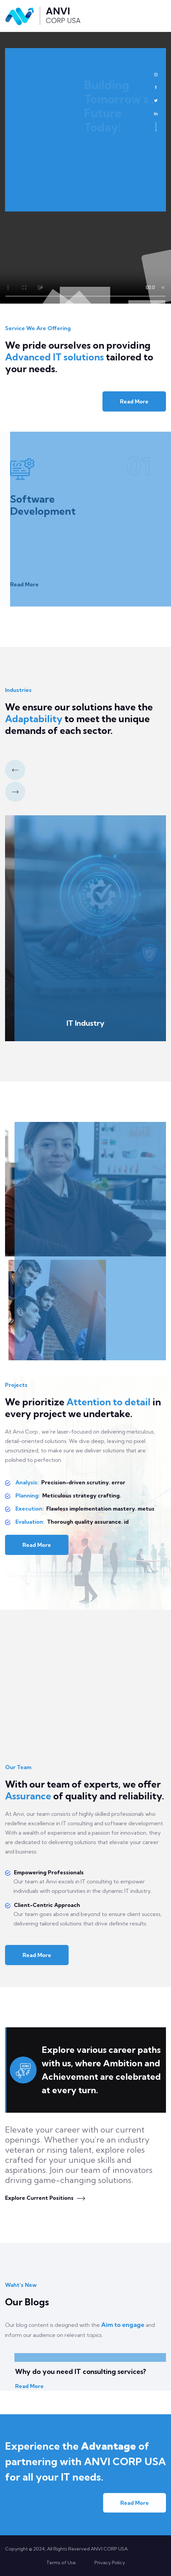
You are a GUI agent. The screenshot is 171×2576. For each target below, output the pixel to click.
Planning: (27, 1495)
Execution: (29, 1508)
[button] (15, 770)
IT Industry (85, 1023)
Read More (134, 401)
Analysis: (26, 1482)
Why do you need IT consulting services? (80, 2371)
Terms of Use (61, 2563)
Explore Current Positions (45, 2197)
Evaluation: (29, 1521)
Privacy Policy (109, 2563)
